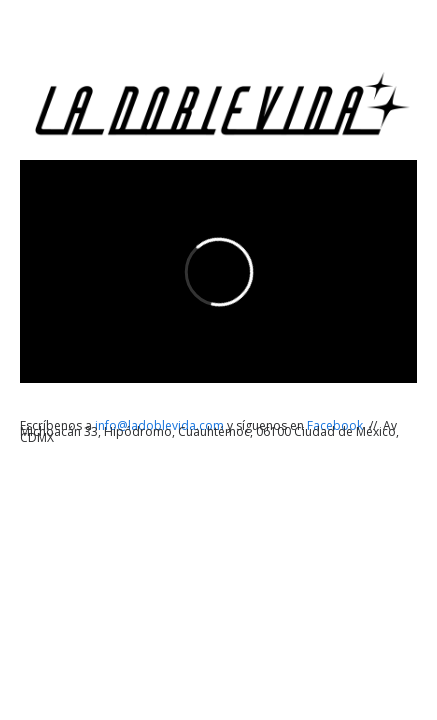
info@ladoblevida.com (161, 425)
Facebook (336, 425)
